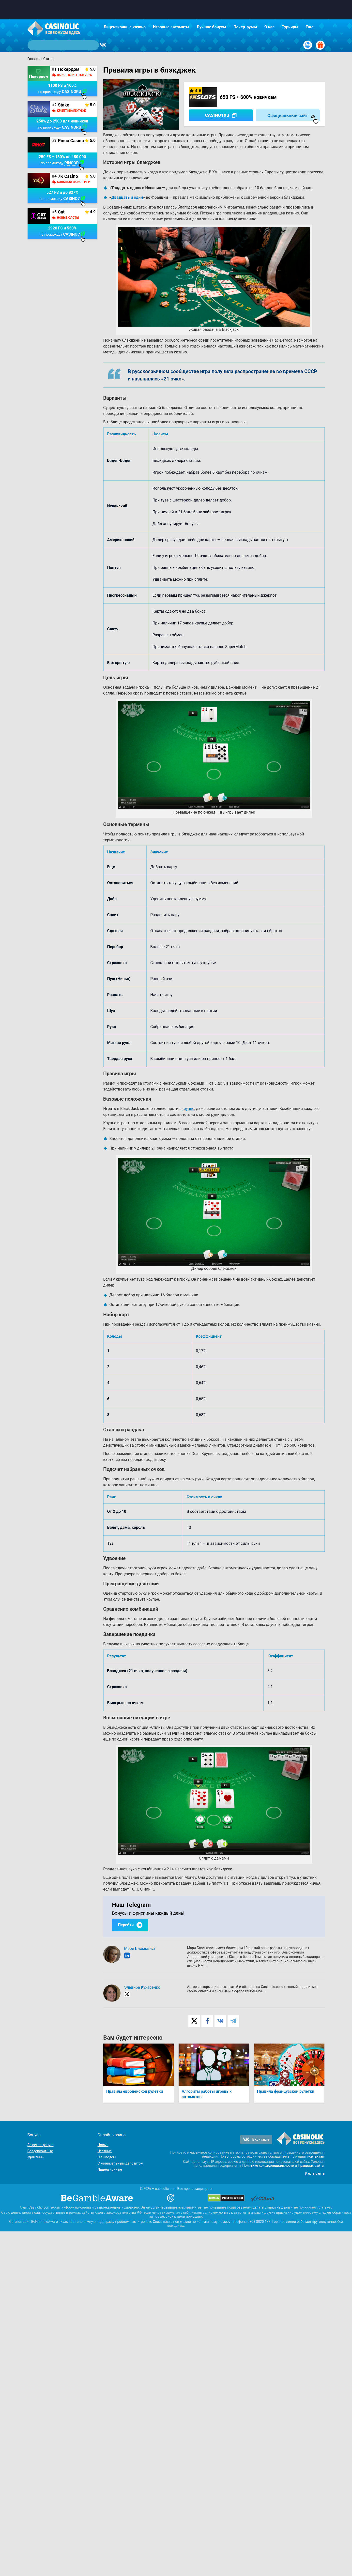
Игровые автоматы (171, 27)
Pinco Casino (71, 140)
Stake (63, 105)
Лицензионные (110, 2171)
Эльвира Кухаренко (142, 1987)
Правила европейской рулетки (135, 2092)
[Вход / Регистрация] (307, 45)
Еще (309, 27)
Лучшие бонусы (211, 27)
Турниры (290, 27)
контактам (316, 2158)
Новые (103, 2146)
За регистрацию (41, 2146)
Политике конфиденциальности (268, 2167)
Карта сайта (315, 2175)
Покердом (68, 69)
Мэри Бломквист (140, 1948)
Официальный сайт (292, 117)
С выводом (107, 2159)
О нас (269, 27)
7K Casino (68, 176)
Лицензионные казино (125, 27)
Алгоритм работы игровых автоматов (207, 2095)
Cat (61, 212)
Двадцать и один (127, 197)
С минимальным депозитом (120, 2165)
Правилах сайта (311, 2167)
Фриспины (36, 2159)
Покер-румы (245, 27)
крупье (188, 1108)
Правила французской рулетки (286, 2092)
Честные (105, 2152)
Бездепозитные (40, 2152)
